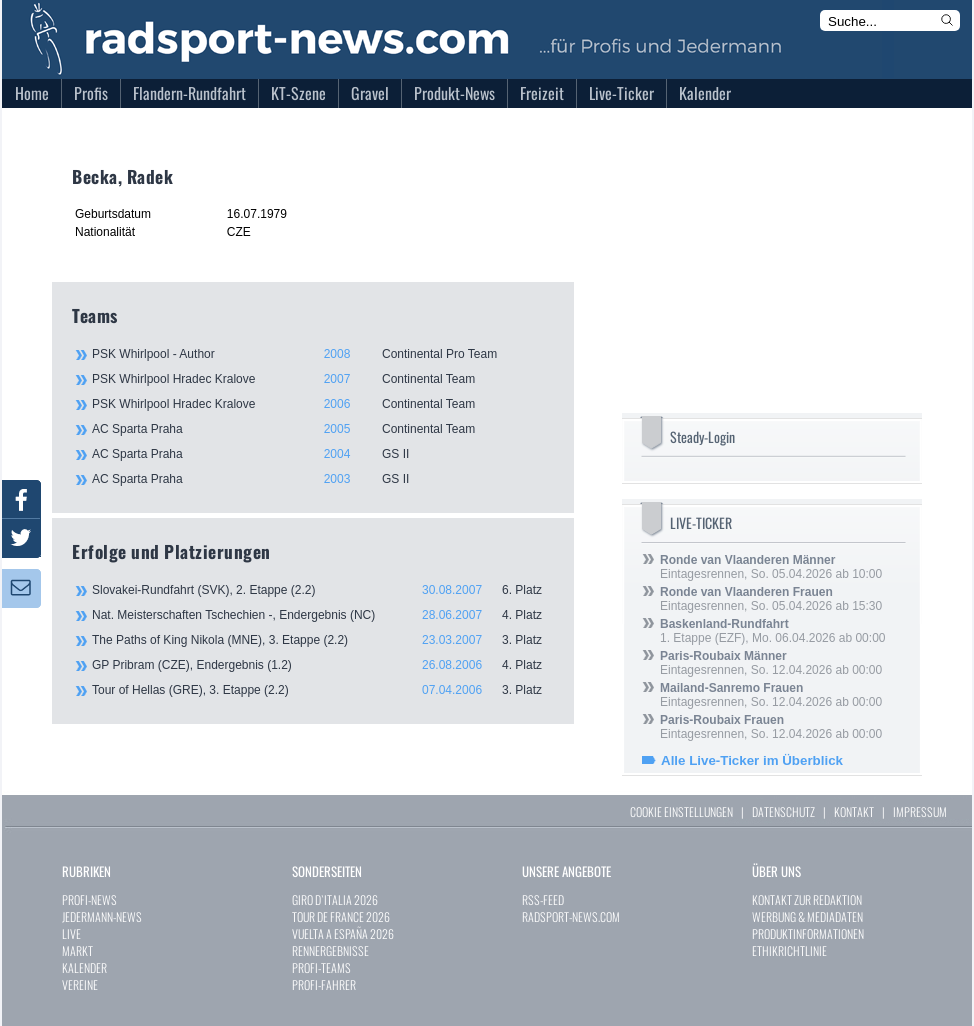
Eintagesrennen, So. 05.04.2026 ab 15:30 (771, 599)
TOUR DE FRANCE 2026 (341, 916)
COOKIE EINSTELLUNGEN (681, 811)
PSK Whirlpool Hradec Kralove (322, 379)
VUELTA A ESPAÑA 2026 (343, 933)
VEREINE (80, 984)
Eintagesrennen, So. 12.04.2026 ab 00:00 (771, 663)
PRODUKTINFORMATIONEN (808, 933)
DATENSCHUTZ (783, 811)
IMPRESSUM (920, 811)
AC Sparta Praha (322, 429)
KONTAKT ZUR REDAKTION (807, 899)
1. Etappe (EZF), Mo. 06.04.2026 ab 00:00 (772, 631)
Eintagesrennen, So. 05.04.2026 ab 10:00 (771, 567)
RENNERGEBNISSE (330, 950)
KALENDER (84, 967)
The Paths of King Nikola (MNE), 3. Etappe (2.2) (323, 640)
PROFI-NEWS (89, 899)
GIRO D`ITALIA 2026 (335, 899)
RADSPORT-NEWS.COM (571, 916)
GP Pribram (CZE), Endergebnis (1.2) (323, 665)
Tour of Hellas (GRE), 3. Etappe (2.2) (323, 690)
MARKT (77, 950)
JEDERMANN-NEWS (102, 916)
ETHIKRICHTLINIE (789, 950)
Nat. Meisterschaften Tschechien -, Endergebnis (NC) (323, 615)
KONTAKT (854, 811)
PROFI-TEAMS (321, 967)
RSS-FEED (543, 899)
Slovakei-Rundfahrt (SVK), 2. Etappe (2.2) (323, 590)
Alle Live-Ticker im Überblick (752, 760)
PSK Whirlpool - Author (322, 354)
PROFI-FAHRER (324, 984)
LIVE (71, 933)
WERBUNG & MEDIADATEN (807, 916)
